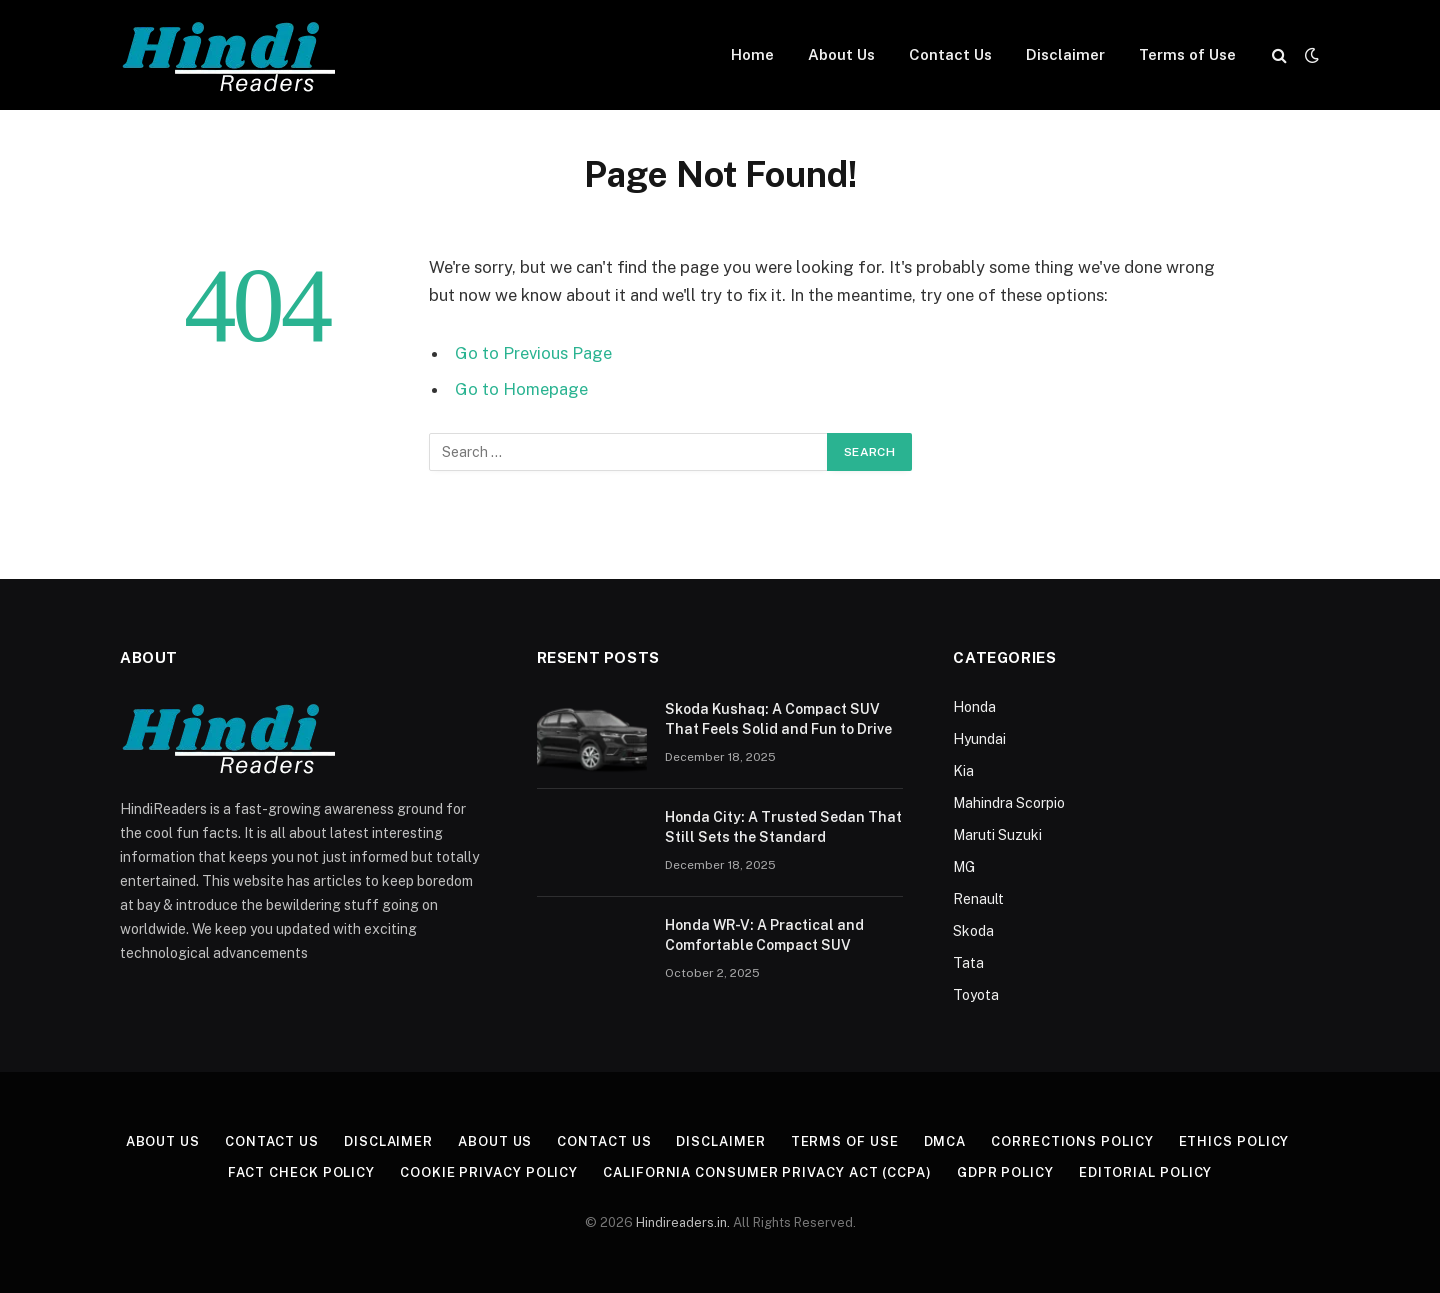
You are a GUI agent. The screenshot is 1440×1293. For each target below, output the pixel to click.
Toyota (976, 995)
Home (752, 54)
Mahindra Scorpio (1009, 803)
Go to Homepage (521, 389)
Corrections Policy (1072, 1141)
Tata (968, 963)
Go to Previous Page (533, 353)
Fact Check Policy (301, 1172)
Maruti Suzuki (997, 835)
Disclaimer (1065, 54)
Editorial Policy (1146, 1172)
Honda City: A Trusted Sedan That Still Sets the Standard (783, 827)
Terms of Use (1187, 54)
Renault (978, 899)
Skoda (973, 931)
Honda (974, 707)
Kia (963, 771)
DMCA (945, 1141)
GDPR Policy (1005, 1172)
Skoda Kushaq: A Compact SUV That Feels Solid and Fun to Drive (778, 719)
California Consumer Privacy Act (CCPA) (767, 1172)
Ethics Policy (1234, 1141)
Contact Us (950, 54)
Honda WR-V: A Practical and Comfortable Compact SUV (764, 935)
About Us (841, 54)
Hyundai (979, 739)
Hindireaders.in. (684, 1222)
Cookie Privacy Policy (489, 1172)
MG (964, 867)
